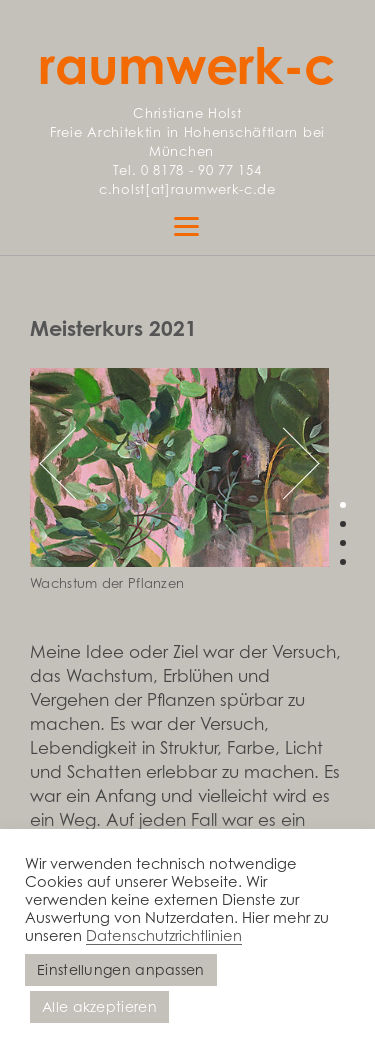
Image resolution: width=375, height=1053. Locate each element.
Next (284, 463)
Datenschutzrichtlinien (164, 935)
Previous (75, 463)
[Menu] (188, 225)
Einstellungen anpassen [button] (121, 969)
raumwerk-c (187, 65)
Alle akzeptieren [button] (99, 1006)
